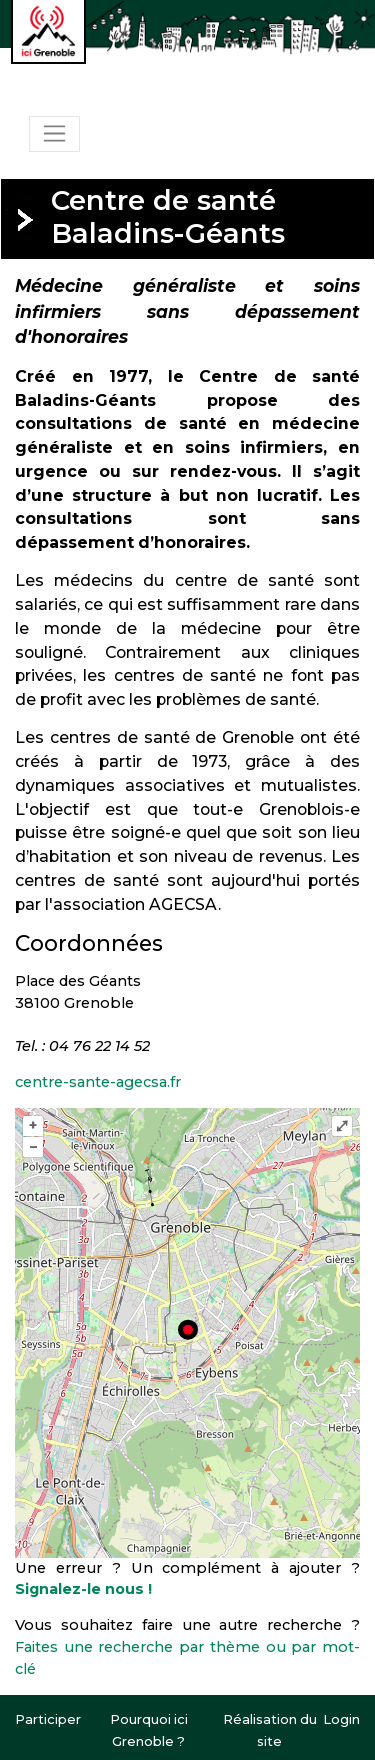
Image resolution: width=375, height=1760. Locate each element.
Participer (48, 1719)
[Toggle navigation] (54, 134)
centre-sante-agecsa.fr (98, 1082)
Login (341, 1719)
